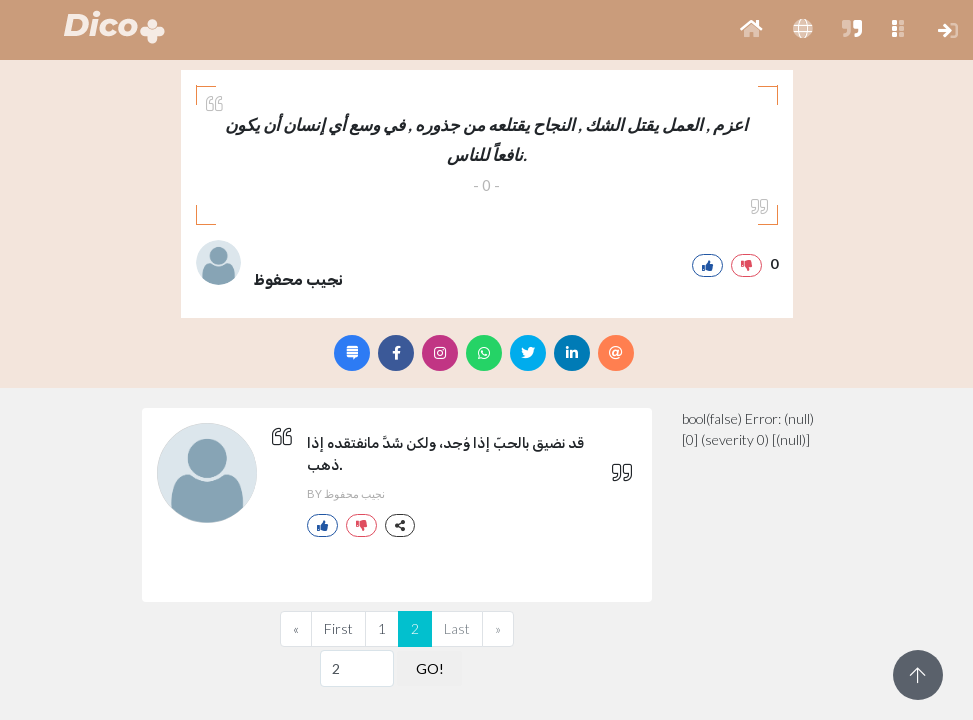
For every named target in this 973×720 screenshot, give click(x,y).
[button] (751, 30)
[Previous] (296, 629)
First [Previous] (338, 628)
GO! (430, 668)
